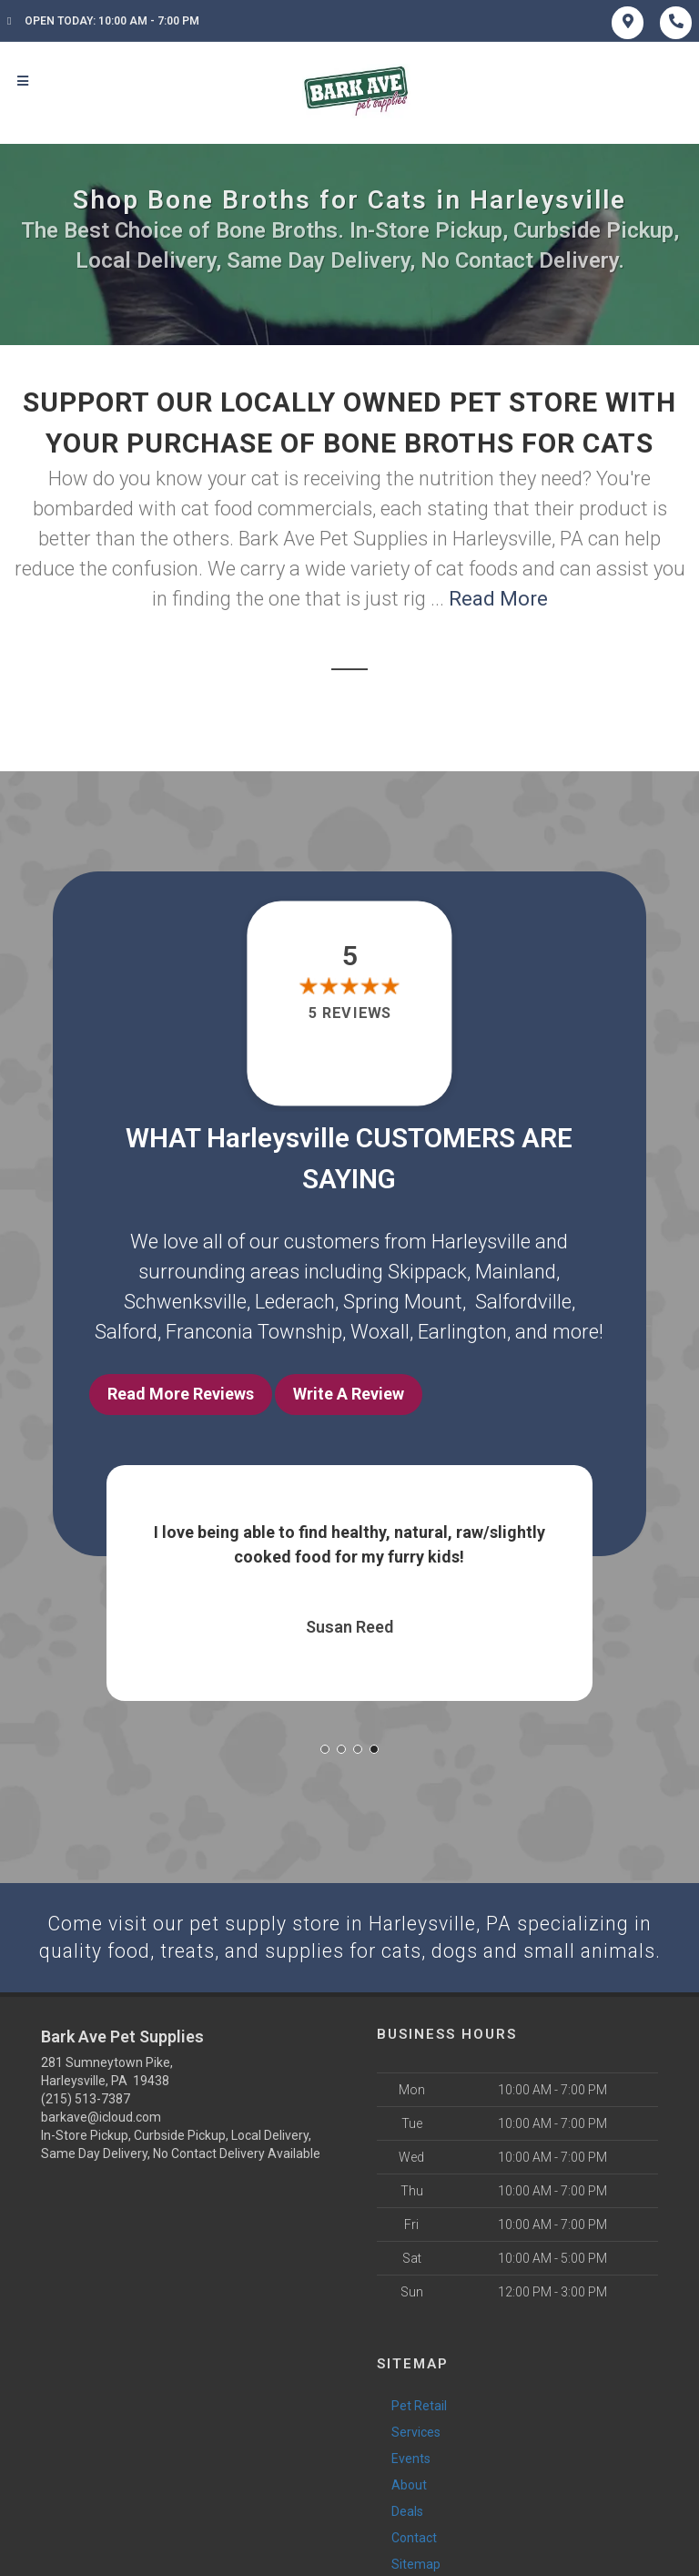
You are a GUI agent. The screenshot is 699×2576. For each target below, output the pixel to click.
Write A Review (348, 1393)
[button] (324, 1744)
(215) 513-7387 (85, 2096)
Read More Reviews (180, 1393)
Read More (498, 598)
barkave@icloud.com (101, 2114)
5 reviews (349, 1013)
